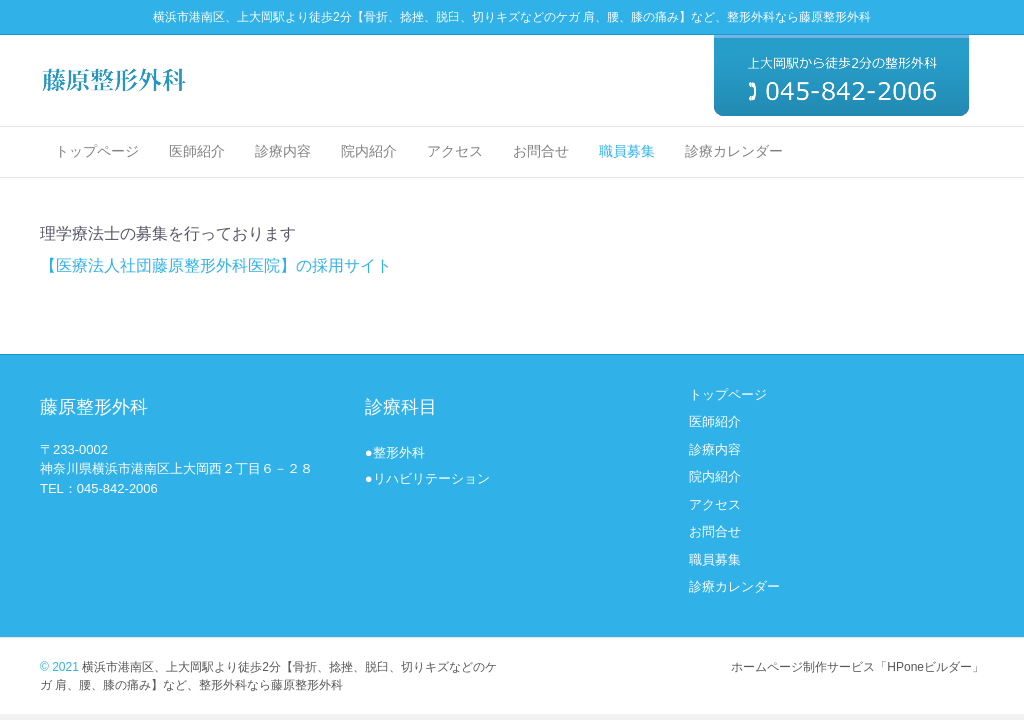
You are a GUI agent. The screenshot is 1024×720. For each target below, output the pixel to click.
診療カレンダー (734, 151)
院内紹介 (369, 151)
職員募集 (627, 151)
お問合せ (541, 151)
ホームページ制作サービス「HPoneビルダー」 (857, 667)
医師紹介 (197, 151)
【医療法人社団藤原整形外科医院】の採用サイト (216, 265)
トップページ (97, 151)
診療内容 (283, 151)
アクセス (455, 151)
